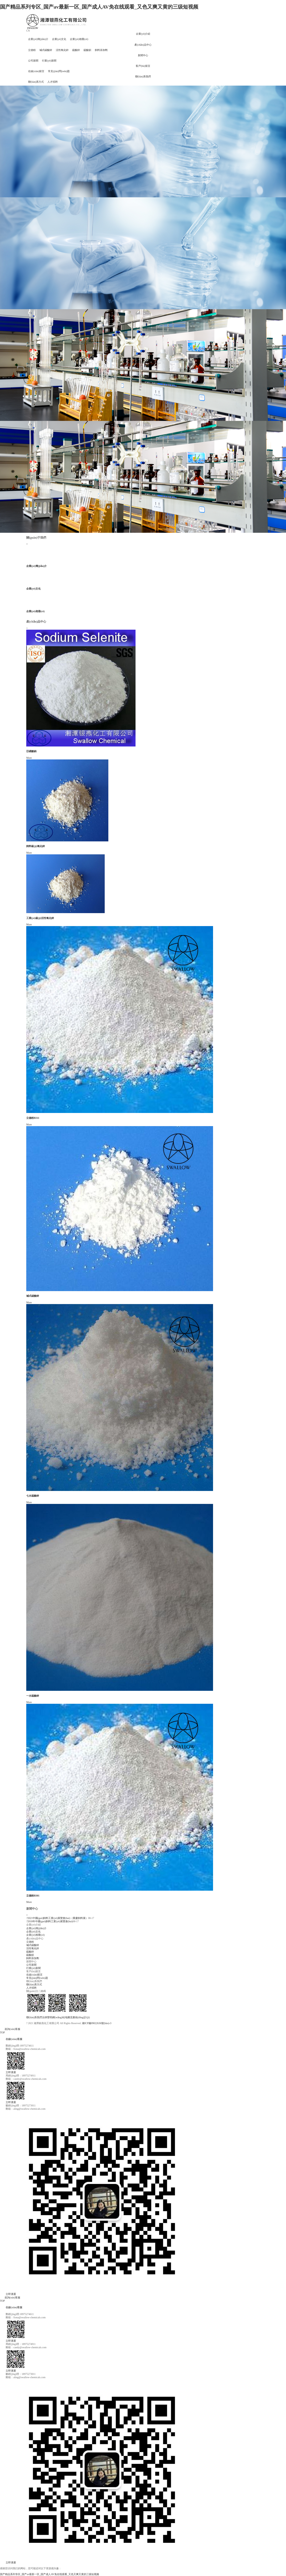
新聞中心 (143, 55)
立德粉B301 (32, 1895)
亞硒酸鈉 (31, 751)
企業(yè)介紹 (143, 33)
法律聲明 (47, 2017)
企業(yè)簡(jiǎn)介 (38, 39)
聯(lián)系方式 (36, 81)
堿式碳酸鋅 (45, 50)
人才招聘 (52, 81)
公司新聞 (33, 60)
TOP (2, 2032)
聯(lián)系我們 (143, 76)
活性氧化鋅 (62, 50)
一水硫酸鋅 (32, 1695)
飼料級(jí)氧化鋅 (35, 846)
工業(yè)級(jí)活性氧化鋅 (40, 918)
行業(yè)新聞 (49, 60)
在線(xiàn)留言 (36, 71)
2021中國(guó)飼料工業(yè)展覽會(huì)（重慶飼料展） (57, 1918)
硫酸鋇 (87, 50)
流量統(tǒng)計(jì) (80, 2017)
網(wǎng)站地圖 (61, 2017)
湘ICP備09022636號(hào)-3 (96, 2023)
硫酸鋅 (76, 50)
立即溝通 (11, 2072)
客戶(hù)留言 (143, 66)
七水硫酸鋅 (32, 1495)
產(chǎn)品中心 (143, 44)
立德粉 (32, 50)
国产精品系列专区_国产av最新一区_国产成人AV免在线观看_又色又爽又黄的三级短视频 (99, 7)
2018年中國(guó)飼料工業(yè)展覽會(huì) (49, 1921)
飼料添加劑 (101, 50)
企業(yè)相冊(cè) (79, 39)
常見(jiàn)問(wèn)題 (59, 71)
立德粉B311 (32, 1118)
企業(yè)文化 (59, 39)
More (29, 758)
